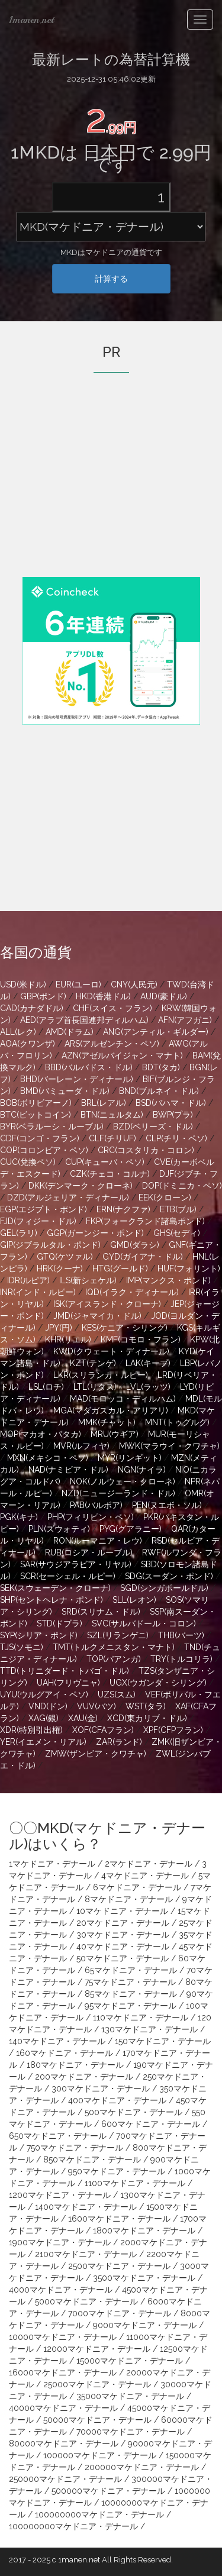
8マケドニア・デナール (129, 1899)
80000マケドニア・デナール (63, 2443)
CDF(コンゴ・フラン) (39, 1138)
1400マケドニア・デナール (86, 2207)
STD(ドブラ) (59, 1623)
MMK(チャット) (107, 1422)
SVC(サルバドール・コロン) (144, 1623)
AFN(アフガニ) (185, 1020)
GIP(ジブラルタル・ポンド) (50, 1245)
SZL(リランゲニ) (118, 1635)
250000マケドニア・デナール (65, 2479)
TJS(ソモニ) (21, 1647)
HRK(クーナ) (60, 1268)
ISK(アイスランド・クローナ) (107, 1304)
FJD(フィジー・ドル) (38, 1221)
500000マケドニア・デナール (108, 2491)
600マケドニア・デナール (150, 2124)
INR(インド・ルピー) (38, 1292)
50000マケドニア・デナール (97, 2420)
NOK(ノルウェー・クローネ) (122, 1481)
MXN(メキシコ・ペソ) (47, 1458)
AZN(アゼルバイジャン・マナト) (122, 1055)
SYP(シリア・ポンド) (39, 1635)
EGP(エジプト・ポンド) (43, 1209)
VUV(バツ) (96, 1706)
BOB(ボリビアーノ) (36, 1103)
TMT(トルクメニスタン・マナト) (114, 1647)
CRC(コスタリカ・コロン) (146, 1150)
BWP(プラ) (173, 1114)
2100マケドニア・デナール (86, 2254)
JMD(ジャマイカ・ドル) (97, 1316)
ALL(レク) (18, 1032)
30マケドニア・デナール (122, 1934)
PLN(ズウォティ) (59, 1529)
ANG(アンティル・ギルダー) (155, 1032)
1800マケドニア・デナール (144, 2230)
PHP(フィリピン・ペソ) (90, 1517)
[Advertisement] (111, 491)
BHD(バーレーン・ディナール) (76, 1079)
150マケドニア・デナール (163, 2041)
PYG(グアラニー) (130, 1529)
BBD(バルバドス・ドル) (89, 1067)
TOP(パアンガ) (113, 1659)
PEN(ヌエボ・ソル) (167, 1505)
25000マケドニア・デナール (97, 2384)
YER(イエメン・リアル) (43, 1742)
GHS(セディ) (176, 1233)
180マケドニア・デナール (75, 2065)
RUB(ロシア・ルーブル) (89, 1552)
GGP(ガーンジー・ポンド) (95, 1233)
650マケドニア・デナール (58, 2136)
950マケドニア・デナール (116, 2171)
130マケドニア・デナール (149, 2029)
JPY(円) (58, 1327)
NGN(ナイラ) (142, 1469)
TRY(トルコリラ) (181, 1659)
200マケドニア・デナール (84, 2076)
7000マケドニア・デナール (119, 2313)
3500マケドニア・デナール (144, 2278)
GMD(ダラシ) (134, 1245)
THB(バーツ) (181, 1635)
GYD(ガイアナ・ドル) (142, 1256)
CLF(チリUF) (112, 1138)
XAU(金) (83, 1718)
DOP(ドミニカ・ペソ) (182, 1185)
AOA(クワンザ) (27, 1043)
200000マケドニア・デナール (142, 2467)
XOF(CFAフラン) (103, 1730)
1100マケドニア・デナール (135, 2183)
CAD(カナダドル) (31, 1008)
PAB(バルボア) (96, 1505)
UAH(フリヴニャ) (68, 1682)
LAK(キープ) (148, 1363)
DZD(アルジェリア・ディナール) (68, 1197)
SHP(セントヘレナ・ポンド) (51, 1600)
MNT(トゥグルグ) (177, 1422)
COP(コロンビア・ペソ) (44, 1150)
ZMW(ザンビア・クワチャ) (95, 1753)
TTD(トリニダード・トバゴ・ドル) (64, 1671)
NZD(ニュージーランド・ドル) (118, 1493)
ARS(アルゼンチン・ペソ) (112, 1043)
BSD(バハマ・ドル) (171, 1103)
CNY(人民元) (134, 984)
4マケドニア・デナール (145, 1875)
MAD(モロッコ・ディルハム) (123, 1398)
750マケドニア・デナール (75, 2147)
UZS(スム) (117, 1694)
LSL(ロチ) (46, 1387)
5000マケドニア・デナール (86, 2301)
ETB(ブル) (178, 1209)
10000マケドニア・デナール (63, 2337)
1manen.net (31, 19)
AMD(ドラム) (70, 1032)
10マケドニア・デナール (122, 1911)
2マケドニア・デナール (148, 1863)
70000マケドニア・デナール (130, 2431)
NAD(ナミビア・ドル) (68, 1469)
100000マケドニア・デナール (99, 2455)
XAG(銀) (43, 1718)
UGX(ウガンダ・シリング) (158, 1682)
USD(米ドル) (23, 984)
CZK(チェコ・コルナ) (110, 1174)
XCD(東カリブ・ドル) (147, 1718)
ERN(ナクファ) (123, 1209)
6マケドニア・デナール (137, 1887)
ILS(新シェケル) (88, 1280)
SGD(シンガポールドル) (164, 1588)
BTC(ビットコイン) (35, 1114)
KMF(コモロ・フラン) (141, 1339)
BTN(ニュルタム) (112, 1114)
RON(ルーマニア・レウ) (97, 1540)
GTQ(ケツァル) (65, 1256)
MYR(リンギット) (130, 1458)
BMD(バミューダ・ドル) (65, 1091)
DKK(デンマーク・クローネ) (80, 1185)
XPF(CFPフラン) (173, 1730)
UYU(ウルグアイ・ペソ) (44, 1694)
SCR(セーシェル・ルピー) (67, 1576)
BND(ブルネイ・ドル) (159, 1091)
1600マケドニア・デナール (119, 2218)
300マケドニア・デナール (101, 2088)
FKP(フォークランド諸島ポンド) (145, 1221)
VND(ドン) (47, 1706)
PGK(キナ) (19, 1517)
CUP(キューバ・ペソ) (104, 1162)
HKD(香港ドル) (103, 996)
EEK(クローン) (165, 1197)
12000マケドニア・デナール (96, 2349)
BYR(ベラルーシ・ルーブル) (52, 1126)
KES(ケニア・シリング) (125, 1327)
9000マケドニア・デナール (145, 2325)
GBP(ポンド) (43, 996)
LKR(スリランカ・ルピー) (100, 1375)
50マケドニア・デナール (122, 1958)
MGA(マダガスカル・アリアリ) (110, 1410)
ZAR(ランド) (119, 1742)
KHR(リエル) (68, 1339)
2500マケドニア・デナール (119, 2266)
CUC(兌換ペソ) (28, 1162)
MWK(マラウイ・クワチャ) (169, 1446)
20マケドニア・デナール (122, 1923)
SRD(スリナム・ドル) (101, 1611)
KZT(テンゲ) (93, 1363)
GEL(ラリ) (18, 1233)
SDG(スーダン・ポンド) (169, 1576)
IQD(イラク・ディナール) (132, 1292)
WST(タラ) (146, 1706)
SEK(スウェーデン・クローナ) (55, 1588)
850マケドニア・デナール (92, 2159)
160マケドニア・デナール (64, 2053)
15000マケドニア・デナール (129, 2360)
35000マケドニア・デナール (130, 2396)
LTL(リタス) (95, 1387)
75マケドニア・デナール (130, 1982)
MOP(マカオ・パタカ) (40, 1434)
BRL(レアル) (103, 1103)
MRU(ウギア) (115, 1434)
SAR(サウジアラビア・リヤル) (75, 1564)
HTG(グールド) (120, 1268)
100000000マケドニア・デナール (99, 2514)
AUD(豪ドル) (163, 996)
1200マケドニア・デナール (60, 2195)
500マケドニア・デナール (133, 2112)
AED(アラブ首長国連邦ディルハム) (84, 1020)
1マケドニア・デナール (52, 1863)
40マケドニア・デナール (122, 1946)
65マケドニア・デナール (131, 1970)
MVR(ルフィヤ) (81, 1446)
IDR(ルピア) (28, 1280)
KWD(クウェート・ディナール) (111, 1351)
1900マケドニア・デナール (60, 2242)
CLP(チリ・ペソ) (176, 1138)
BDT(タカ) (161, 1067)
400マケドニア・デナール (117, 2100)
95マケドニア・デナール (130, 2005)
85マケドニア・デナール (131, 1994)
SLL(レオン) (134, 1600)
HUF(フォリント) (188, 1268)
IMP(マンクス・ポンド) (168, 1280)
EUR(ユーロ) (78, 984)
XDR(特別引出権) (31, 1730)
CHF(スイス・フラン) (112, 1008)
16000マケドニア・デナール (63, 2372)
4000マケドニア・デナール (60, 2289)
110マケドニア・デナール (140, 2017)
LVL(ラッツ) (148, 1387)
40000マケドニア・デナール (63, 2408)
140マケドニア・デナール (57, 2041)
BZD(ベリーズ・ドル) (153, 1126)
